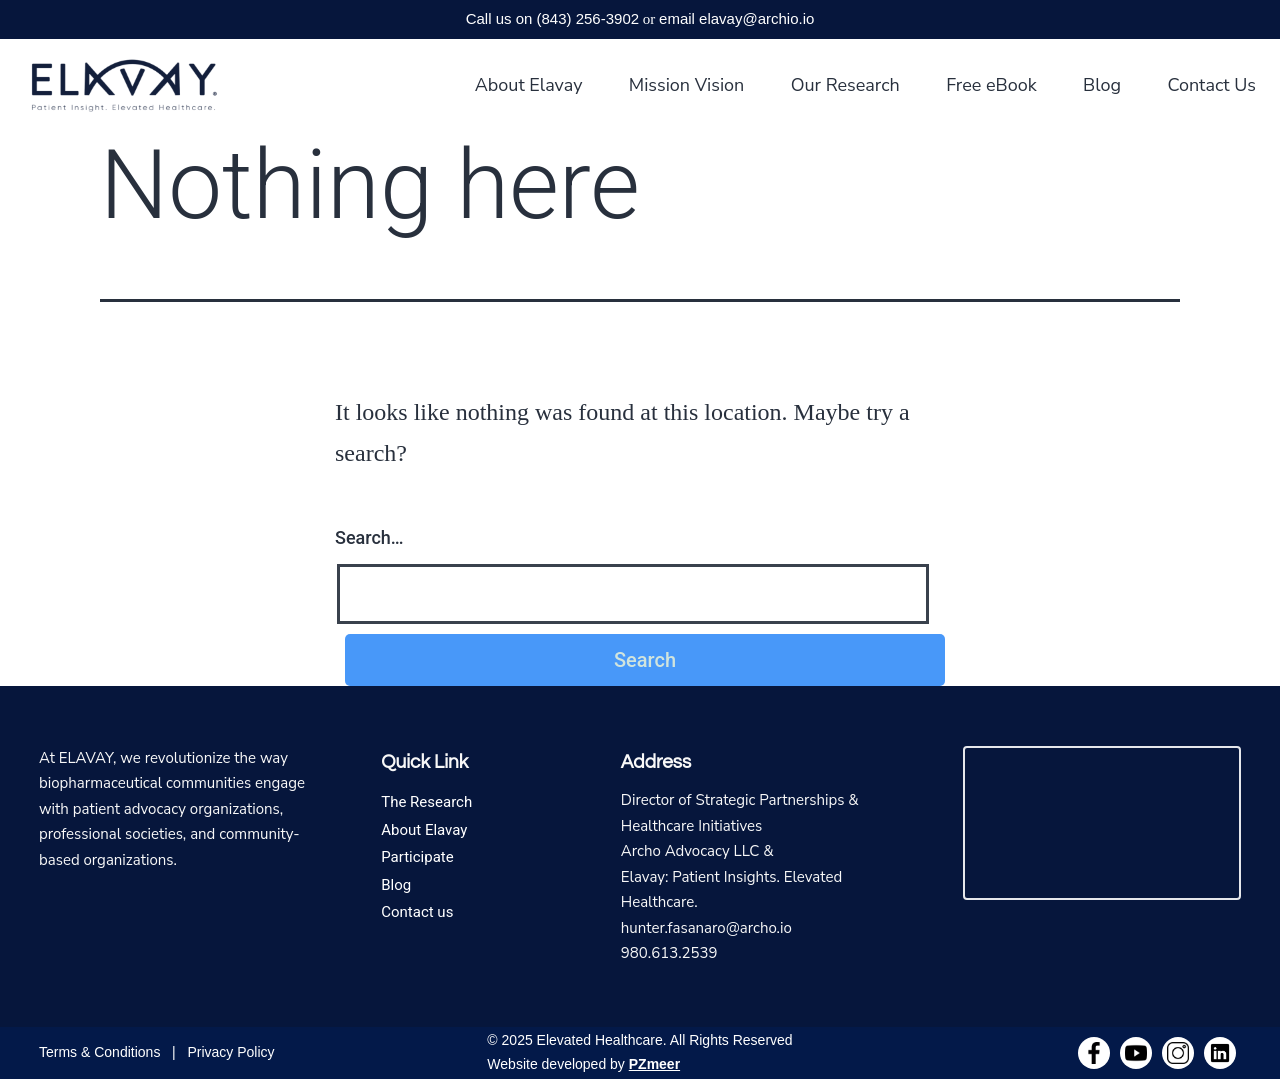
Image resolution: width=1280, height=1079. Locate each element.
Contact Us (1211, 85)
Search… (369, 537)
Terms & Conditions (99, 1052)
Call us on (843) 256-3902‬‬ (552, 18)
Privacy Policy (230, 1052)
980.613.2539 (669, 953)
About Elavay (529, 85)
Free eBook (991, 85)
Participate (417, 857)
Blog (1102, 85)
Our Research (845, 85)
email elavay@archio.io (736, 18)
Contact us (417, 912)
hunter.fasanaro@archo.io (706, 928)
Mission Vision (687, 85)
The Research (426, 802)
